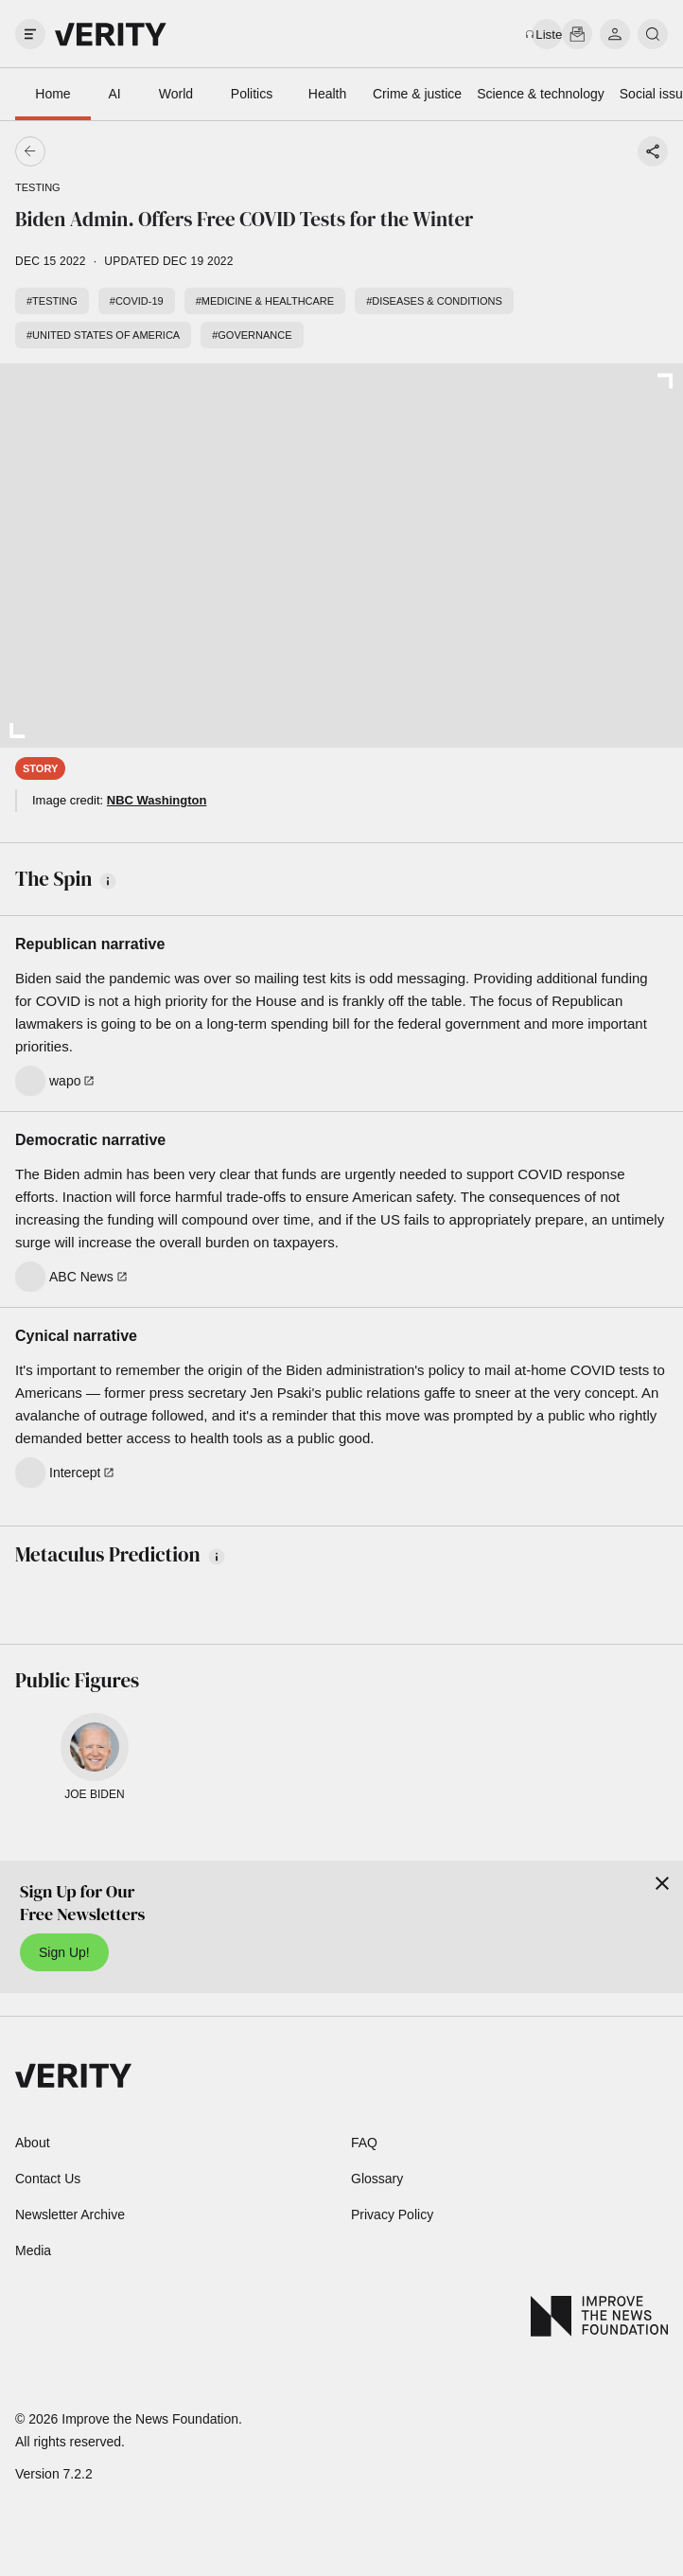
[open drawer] (30, 34)
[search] (653, 34)
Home (52, 93)
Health (327, 93)
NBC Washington (157, 800)
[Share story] (653, 151)
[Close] (662, 1883)
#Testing (52, 301)
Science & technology (540, 93)
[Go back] (186, 151)
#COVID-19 (137, 301)
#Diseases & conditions (434, 301)
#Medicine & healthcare (265, 301)
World (176, 93)
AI (114, 93)
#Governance (251, 335)
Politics (251, 93)
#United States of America (103, 335)
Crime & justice (417, 93)
